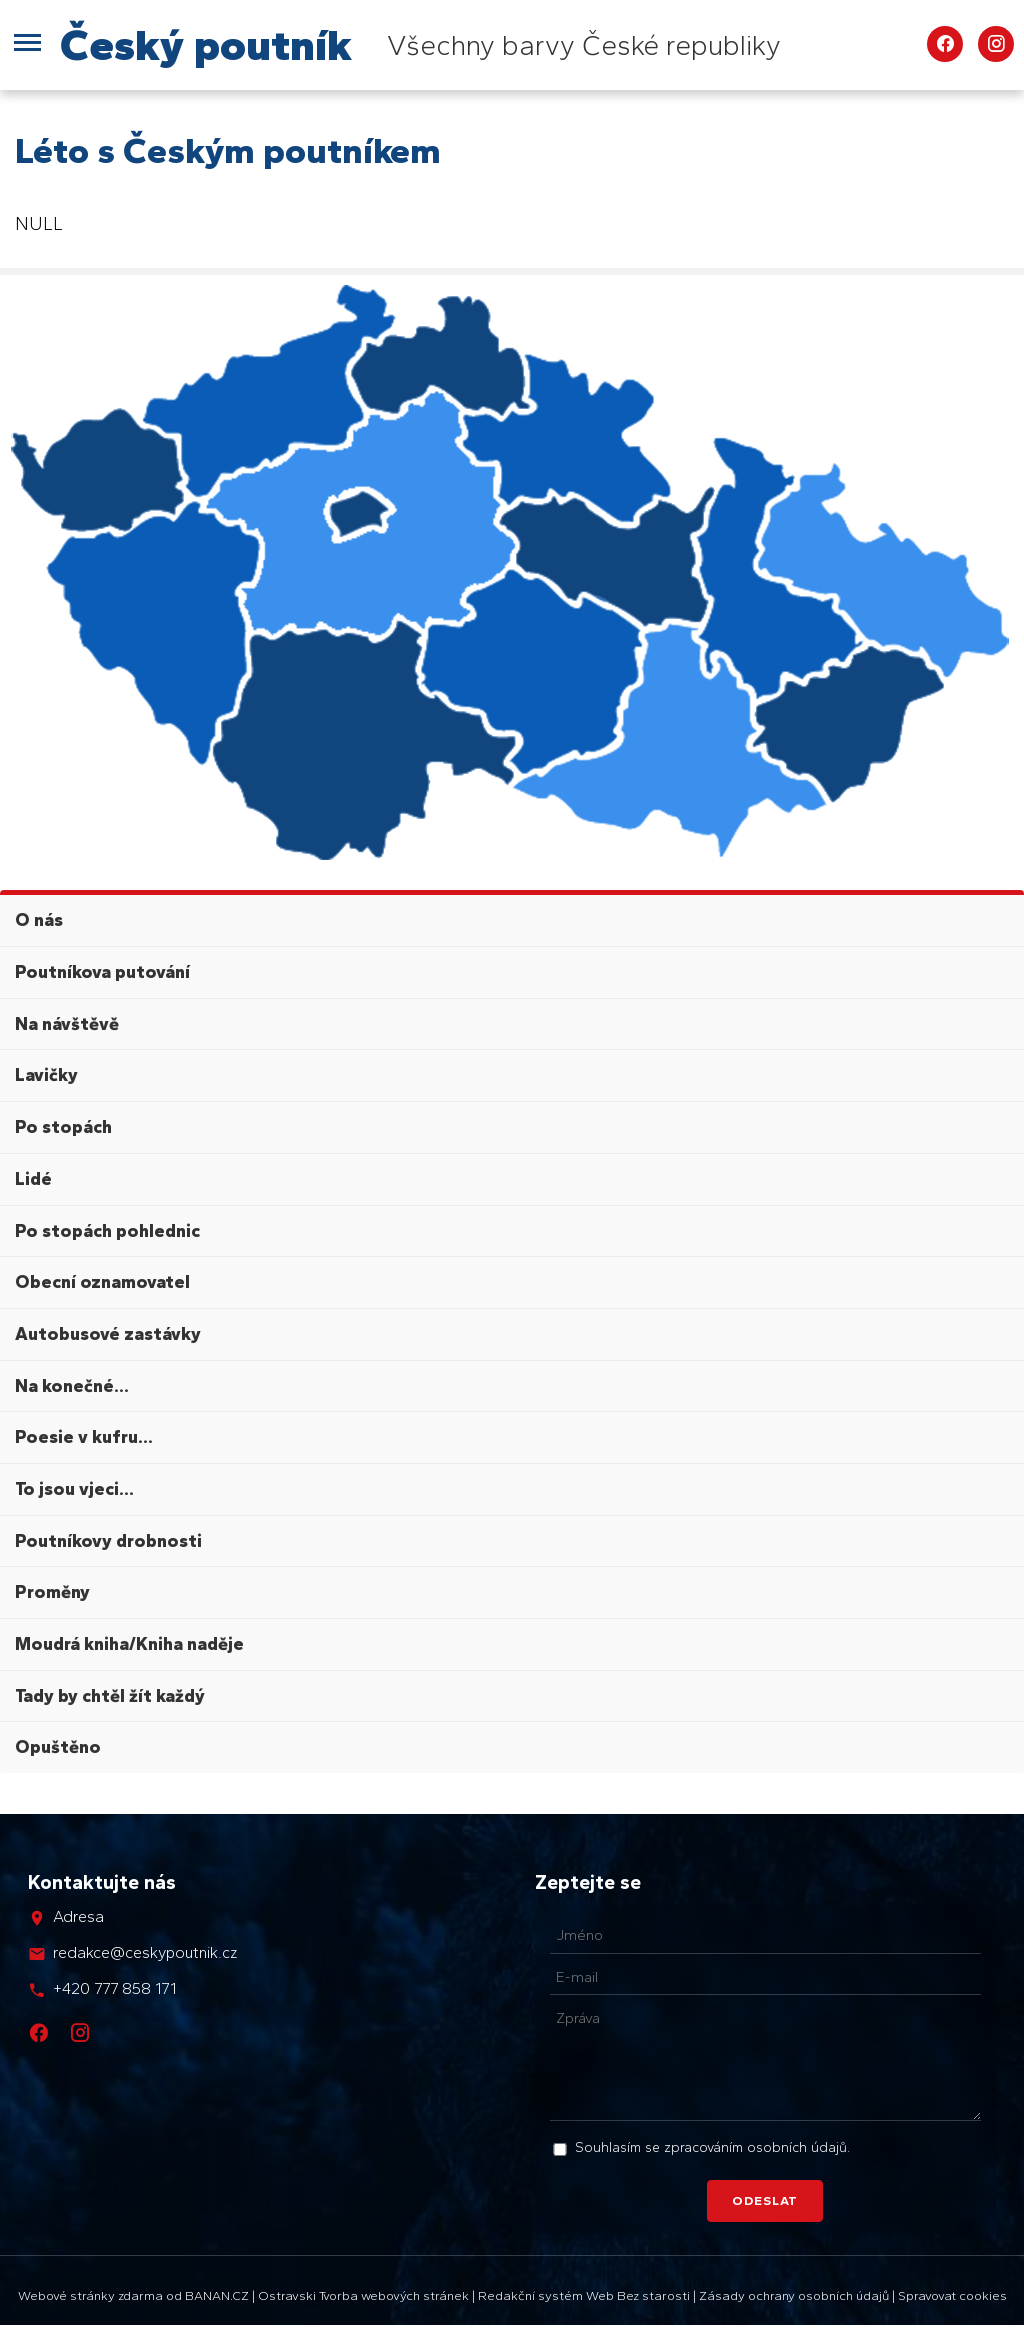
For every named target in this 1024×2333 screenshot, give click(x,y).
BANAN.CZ (217, 2295)
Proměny (52, 1592)
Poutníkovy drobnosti (108, 1541)
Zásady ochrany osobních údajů (794, 2295)
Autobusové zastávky (108, 1334)
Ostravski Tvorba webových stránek (363, 2295)
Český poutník (206, 44)
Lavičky (46, 1075)
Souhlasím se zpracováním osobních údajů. (712, 2147)
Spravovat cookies (952, 2295)
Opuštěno (58, 1747)
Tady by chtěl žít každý (110, 1696)
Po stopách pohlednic (107, 1231)
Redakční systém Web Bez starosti (584, 2295)
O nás (39, 920)
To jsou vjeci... (74, 1489)
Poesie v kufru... (84, 1437)
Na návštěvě (67, 1024)
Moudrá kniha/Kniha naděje (129, 1644)
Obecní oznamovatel (102, 1282)
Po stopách (63, 1127)
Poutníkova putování (102, 972)
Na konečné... (72, 1386)
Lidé (33, 1179)
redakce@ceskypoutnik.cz (145, 1952)
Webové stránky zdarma (90, 2295)
